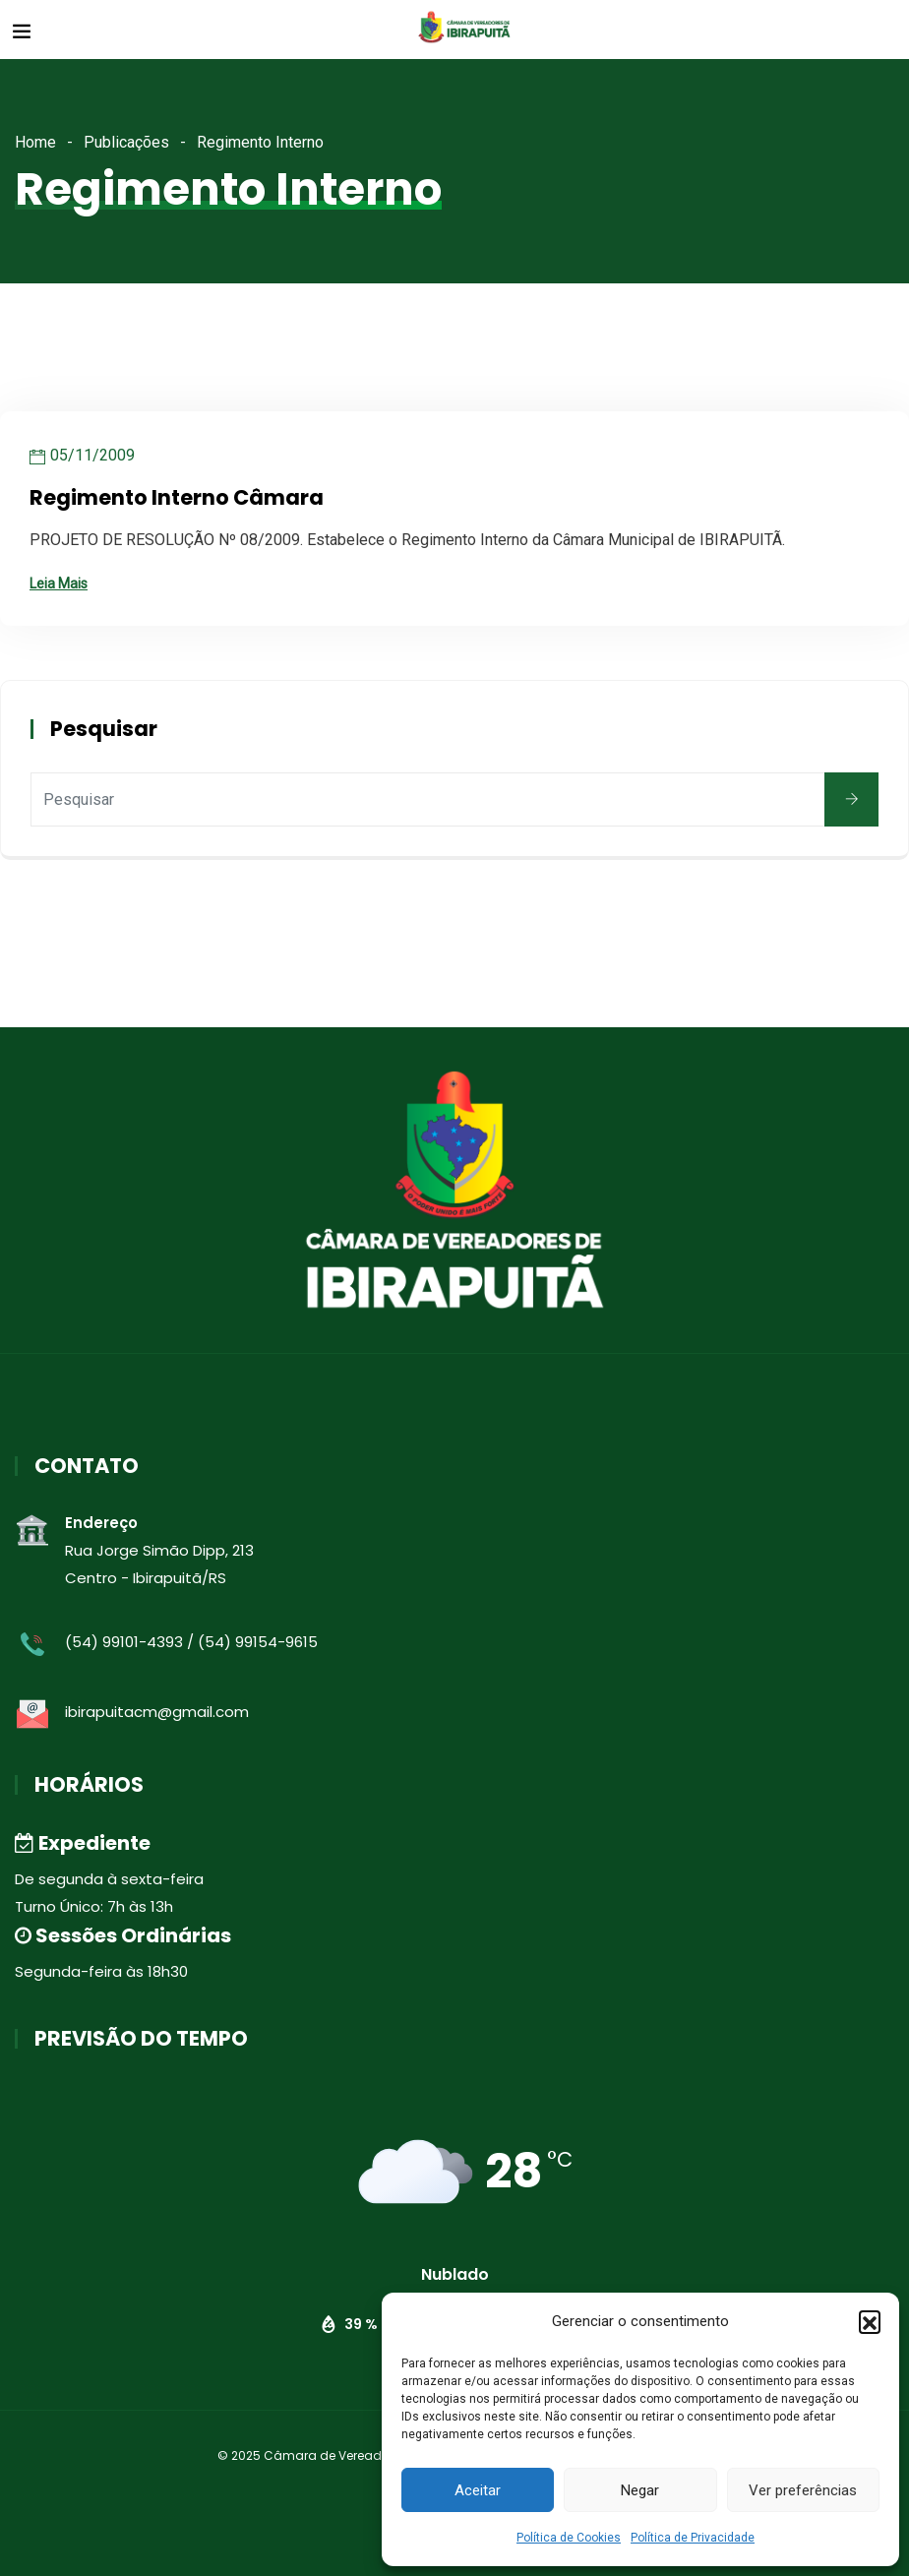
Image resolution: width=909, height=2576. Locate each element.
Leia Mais (59, 583)
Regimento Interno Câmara (177, 497)
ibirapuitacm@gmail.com (157, 1711)
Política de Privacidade (693, 2538)
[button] (869, 2321)
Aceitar (477, 2490)
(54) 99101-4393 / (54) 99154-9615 (191, 1641)
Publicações (126, 142)
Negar (640, 2490)
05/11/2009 (92, 455)
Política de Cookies (568, 2538)
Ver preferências (803, 2490)
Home (35, 142)
